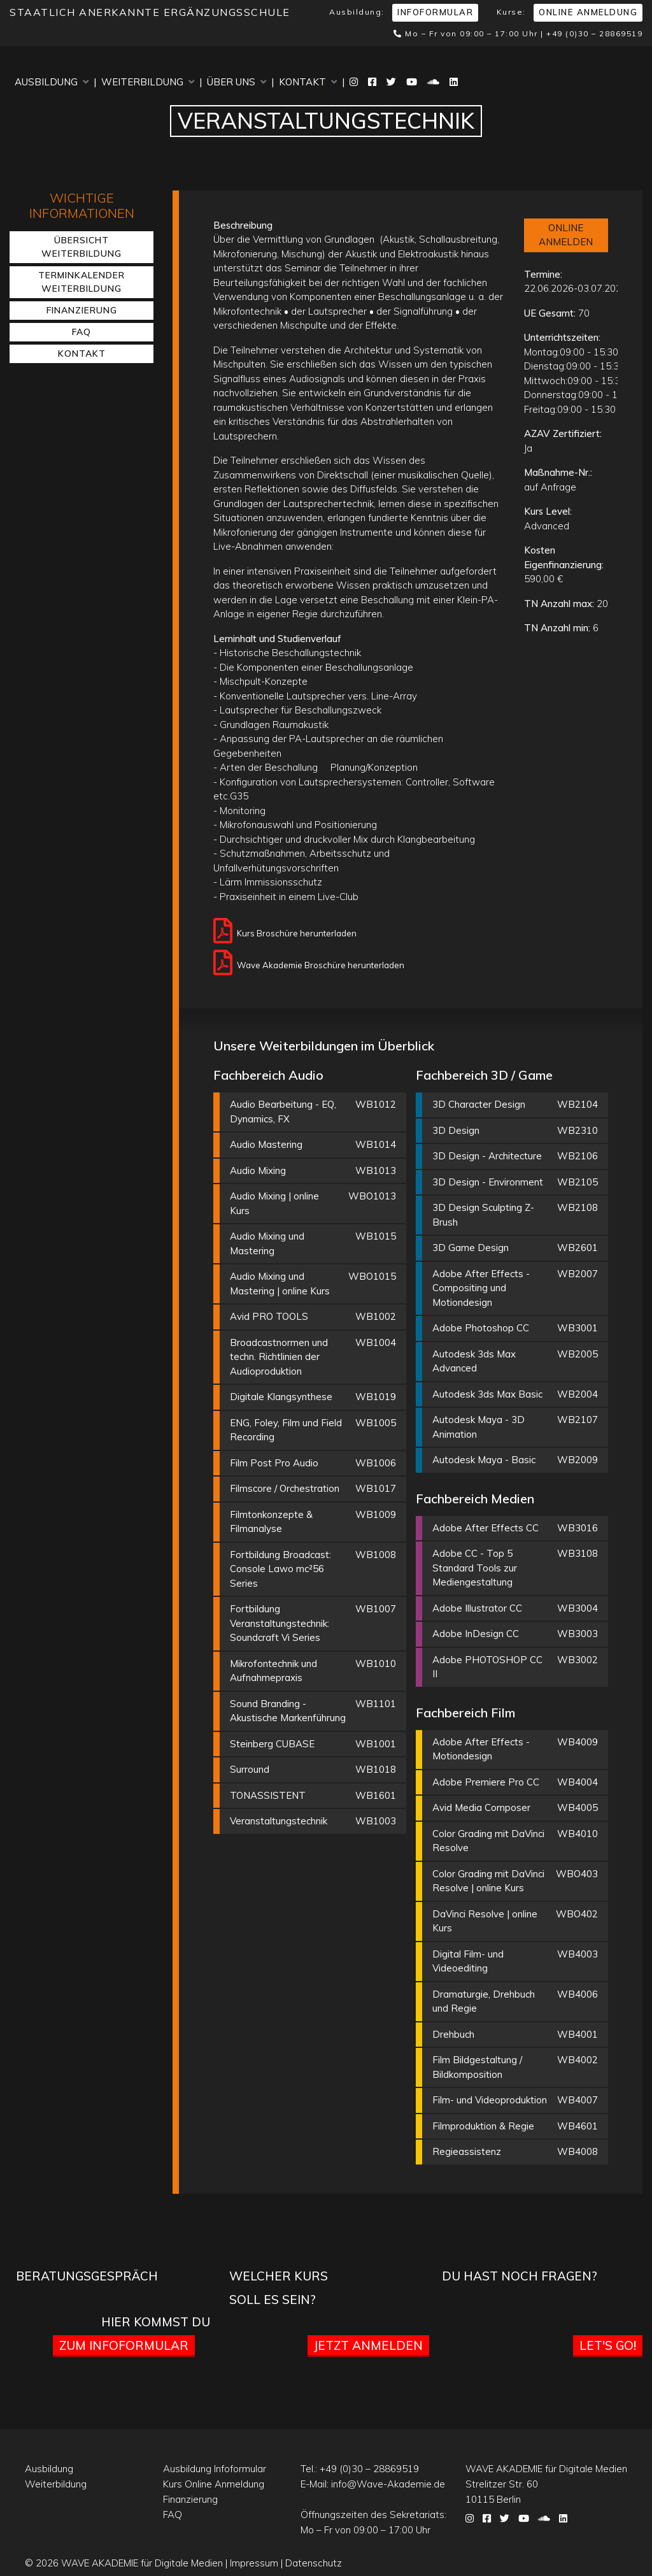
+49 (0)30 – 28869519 (594, 33)
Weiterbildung (147, 82)
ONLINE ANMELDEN (566, 235)
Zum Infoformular (123, 2345)
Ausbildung (52, 82)
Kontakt (308, 82)
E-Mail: (373, 2484)
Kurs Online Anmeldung (213, 2484)
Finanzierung (81, 310)
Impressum (254, 2563)
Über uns (236, 82)
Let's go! (607, 2345)
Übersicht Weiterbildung (81, 246)
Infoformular (435, 12)
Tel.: (360, 2469)
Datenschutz (313, 2563)
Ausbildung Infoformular (214, 2469)
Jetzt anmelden (368, 2345)
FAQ (81, 332)
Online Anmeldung (588, 12)
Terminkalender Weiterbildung (81, 281)
